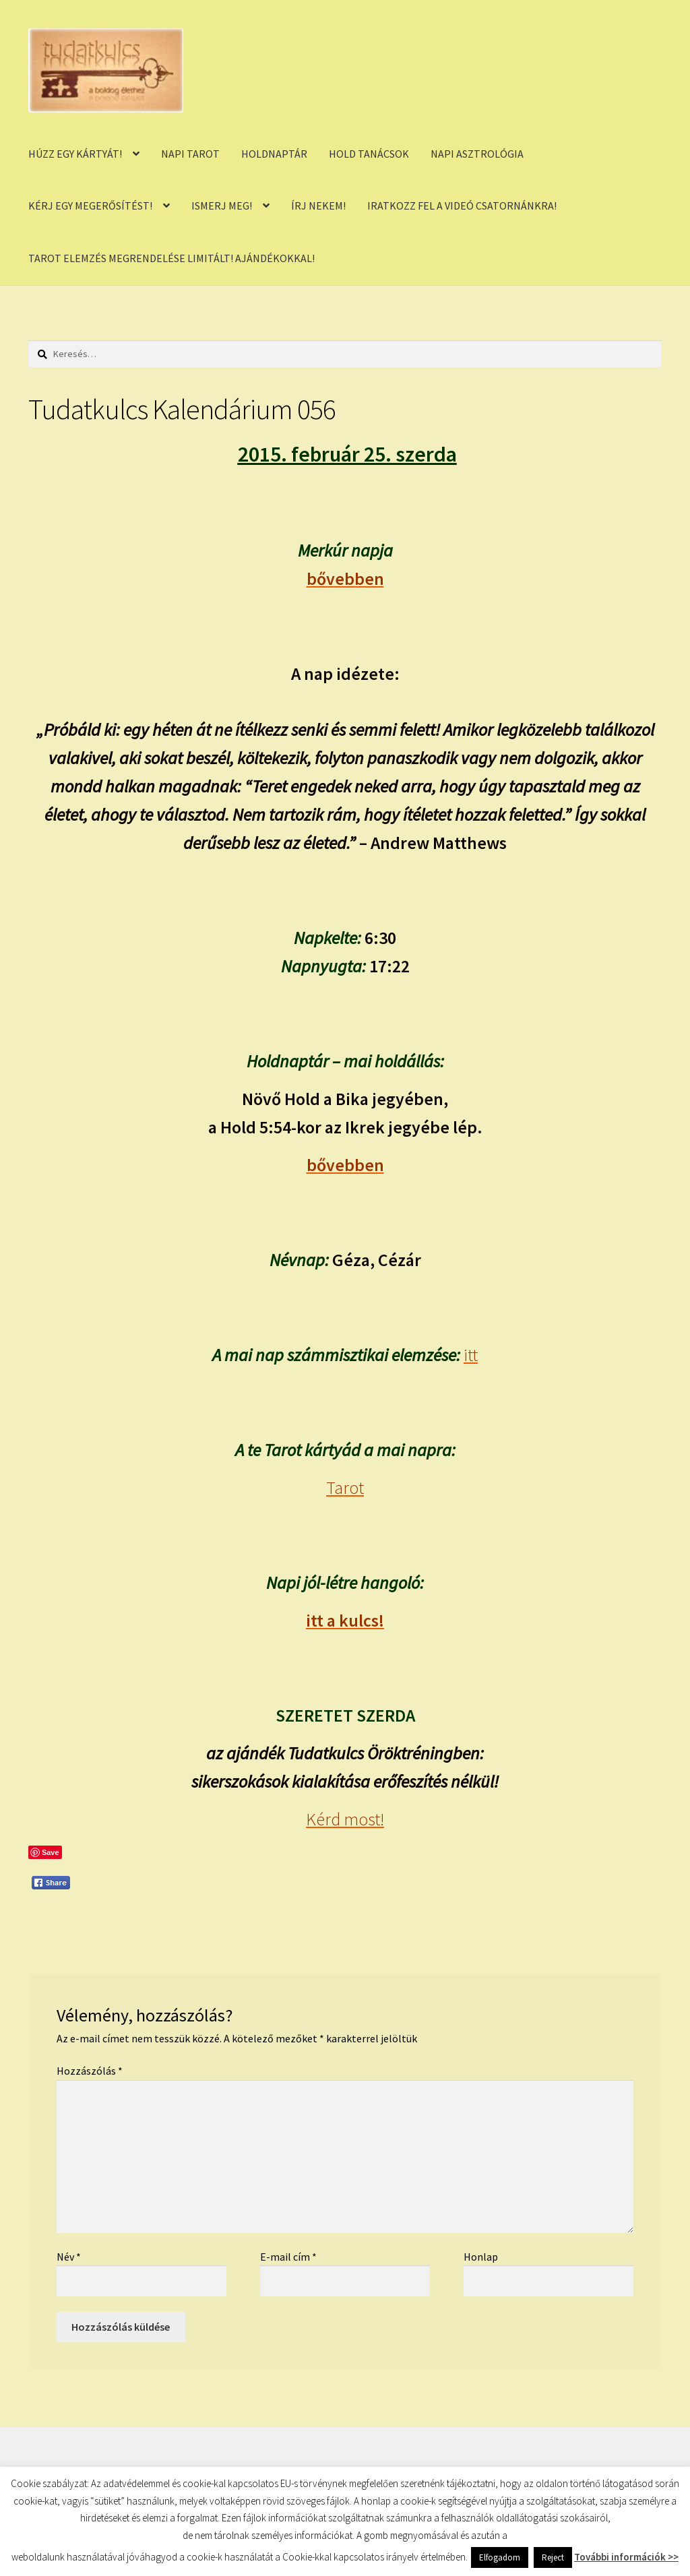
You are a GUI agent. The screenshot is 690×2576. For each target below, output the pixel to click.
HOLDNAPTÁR (274, 153)
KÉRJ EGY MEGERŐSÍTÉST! (90, 205)
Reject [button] (553, 2557)
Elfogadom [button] (499, 2557)
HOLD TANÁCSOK (369, 153)
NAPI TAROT (190, 153)
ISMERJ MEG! (221, 205)
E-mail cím (288, 2256)
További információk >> (626, 2556)
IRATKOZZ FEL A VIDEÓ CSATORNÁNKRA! (462, 205)
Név (69, 2256)
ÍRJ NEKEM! (318, 205)
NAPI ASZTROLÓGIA (477, 153)
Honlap (481, 2256)
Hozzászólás (90, 2070)
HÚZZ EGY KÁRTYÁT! (75, 153)
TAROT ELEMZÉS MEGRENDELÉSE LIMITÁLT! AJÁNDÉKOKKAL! (171, 258)
